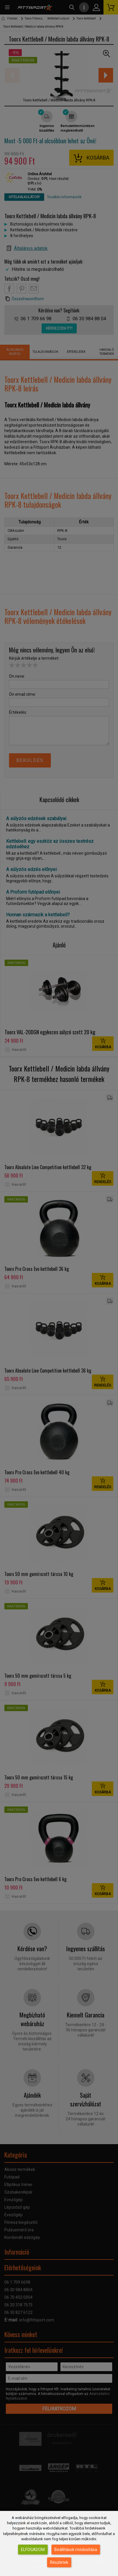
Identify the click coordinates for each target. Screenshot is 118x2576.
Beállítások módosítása (75, 2549)
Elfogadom (33, 2549)
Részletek (59, 2562)
